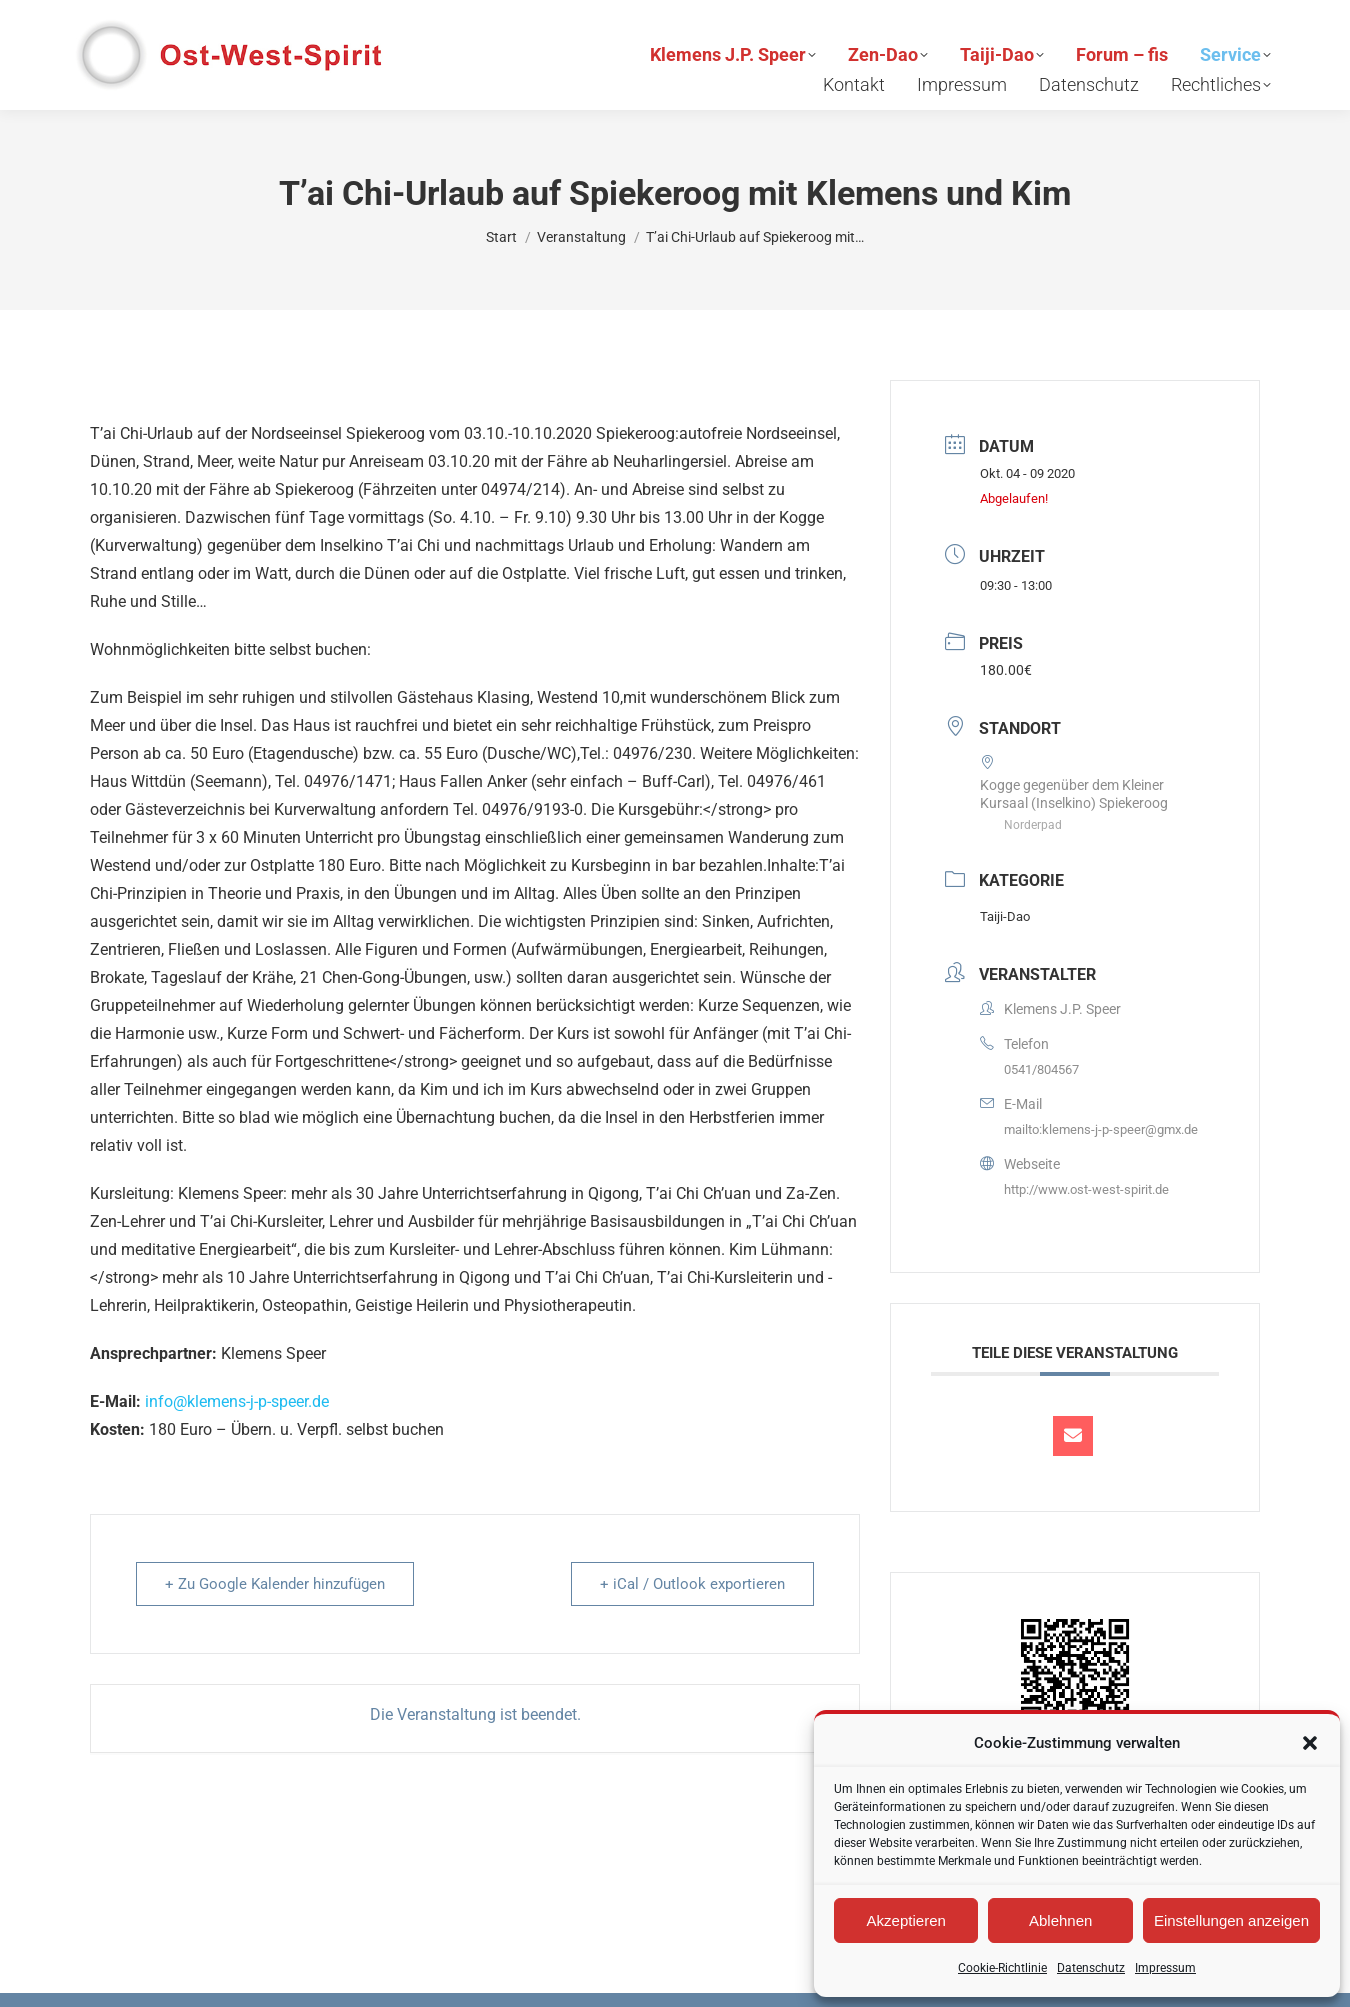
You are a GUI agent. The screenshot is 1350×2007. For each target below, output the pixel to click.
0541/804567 (1041, 1069)
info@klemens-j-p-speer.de (237, 1401)
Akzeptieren (906, 1920)
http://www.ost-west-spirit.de (1086, 1189)
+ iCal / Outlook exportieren (692, 1584)
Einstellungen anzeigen (1231, 1920)
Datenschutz (1091, 1968)
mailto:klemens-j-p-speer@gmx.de (1101, 1129)
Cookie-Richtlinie (1002, 1968)
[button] (1310, 1743)
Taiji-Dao (1005, 916)
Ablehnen (1060, 1920)
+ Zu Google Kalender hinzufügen (275, 1584)
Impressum (1165, 1968)
